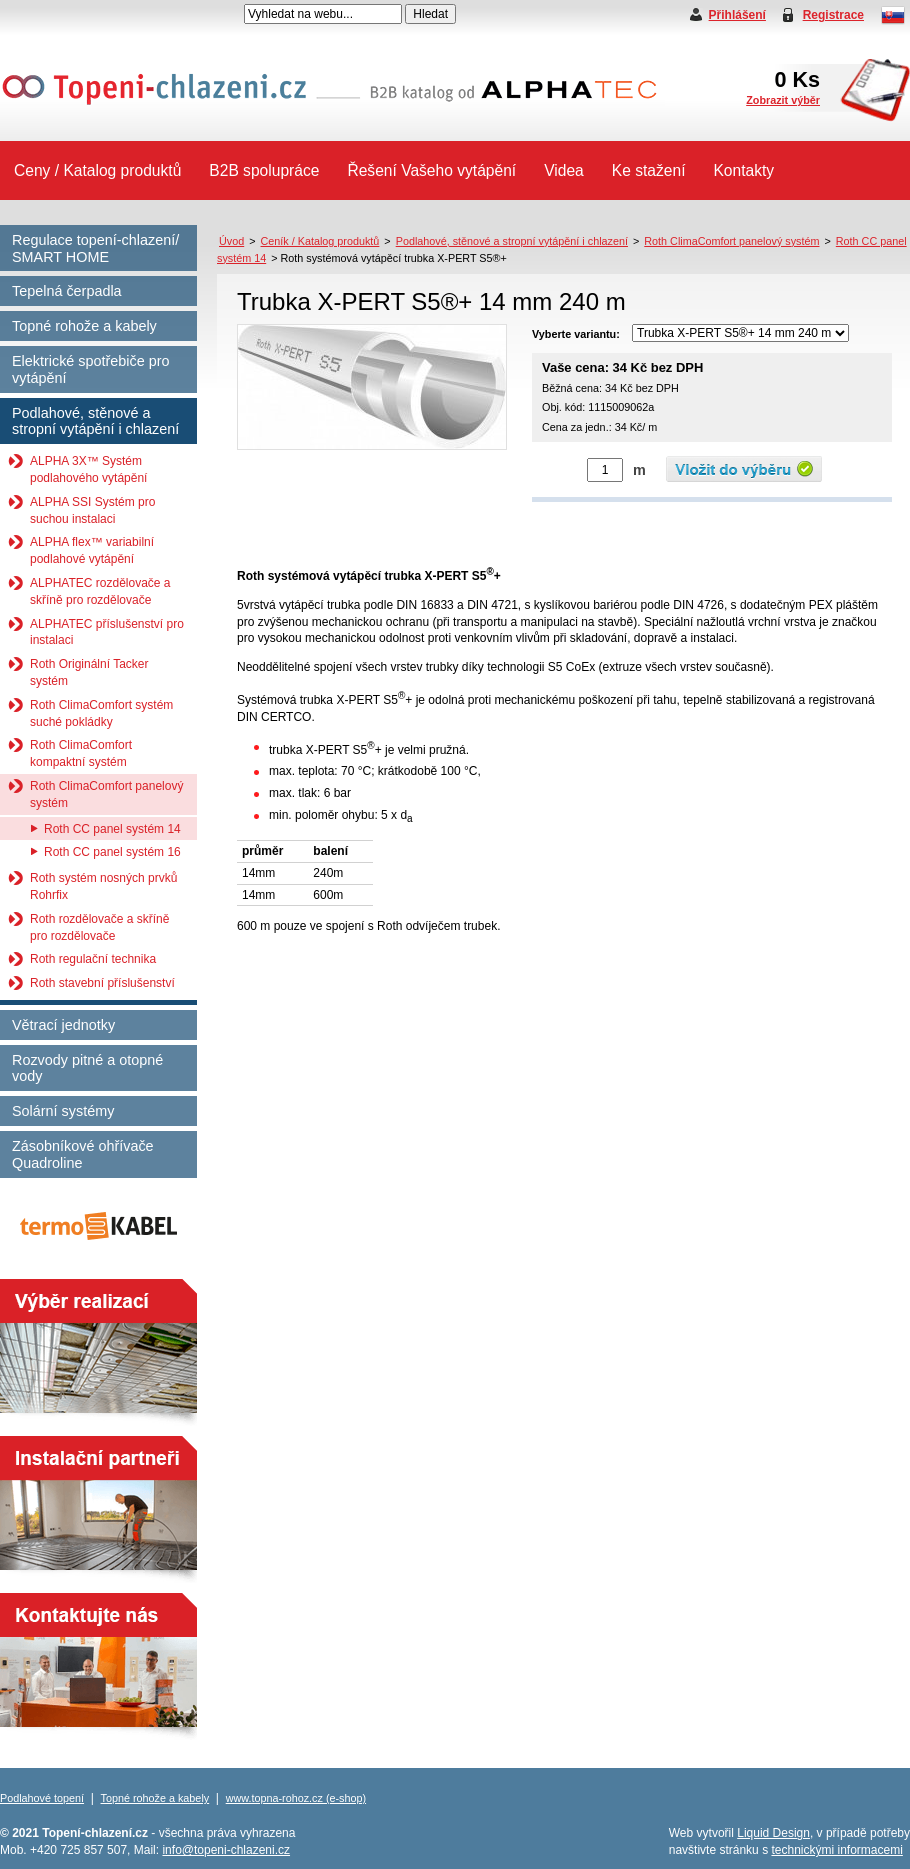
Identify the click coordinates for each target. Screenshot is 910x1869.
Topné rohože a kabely (84, 326)
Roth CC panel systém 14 (112, 829)
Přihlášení (737, 15)
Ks (783, 86)
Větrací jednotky (63, 1025)
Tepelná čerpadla (67, 291)
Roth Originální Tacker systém (89, 672)
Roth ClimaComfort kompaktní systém (81, 753)
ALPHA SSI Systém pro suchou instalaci (92, 510)
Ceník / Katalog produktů (320, 241)
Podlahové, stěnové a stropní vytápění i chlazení (95, 421)
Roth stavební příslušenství (102, 983)
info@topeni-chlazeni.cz (226, 1850)
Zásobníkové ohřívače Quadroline (83, 1154)
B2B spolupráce (264, 170)
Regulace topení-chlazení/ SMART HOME (95, 248)
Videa (564, 170)
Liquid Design (773, 1833)
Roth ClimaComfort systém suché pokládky (101, 713)
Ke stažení (649, 170)
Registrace (833, 15)
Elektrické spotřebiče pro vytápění (91, 369)
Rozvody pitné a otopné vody (87, 1068)
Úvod (231, 241)
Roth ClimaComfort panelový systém (106, 794)
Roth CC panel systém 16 (112, 852)
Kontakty (743, 170)
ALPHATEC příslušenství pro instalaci (107, 632)
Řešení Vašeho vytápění (431, 170)
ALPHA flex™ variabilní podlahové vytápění (92, 550)
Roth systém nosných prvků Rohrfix (103, 886)
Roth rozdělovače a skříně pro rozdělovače (99, 927)
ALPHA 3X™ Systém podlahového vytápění (88, 469)
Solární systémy (63, 1111)
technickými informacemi (836, 1850)
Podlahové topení (42, 1798)
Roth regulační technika (93, 959)
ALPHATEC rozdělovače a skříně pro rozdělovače (100, 591)
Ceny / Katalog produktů (97, 170)
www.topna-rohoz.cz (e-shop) (296, 1798)
